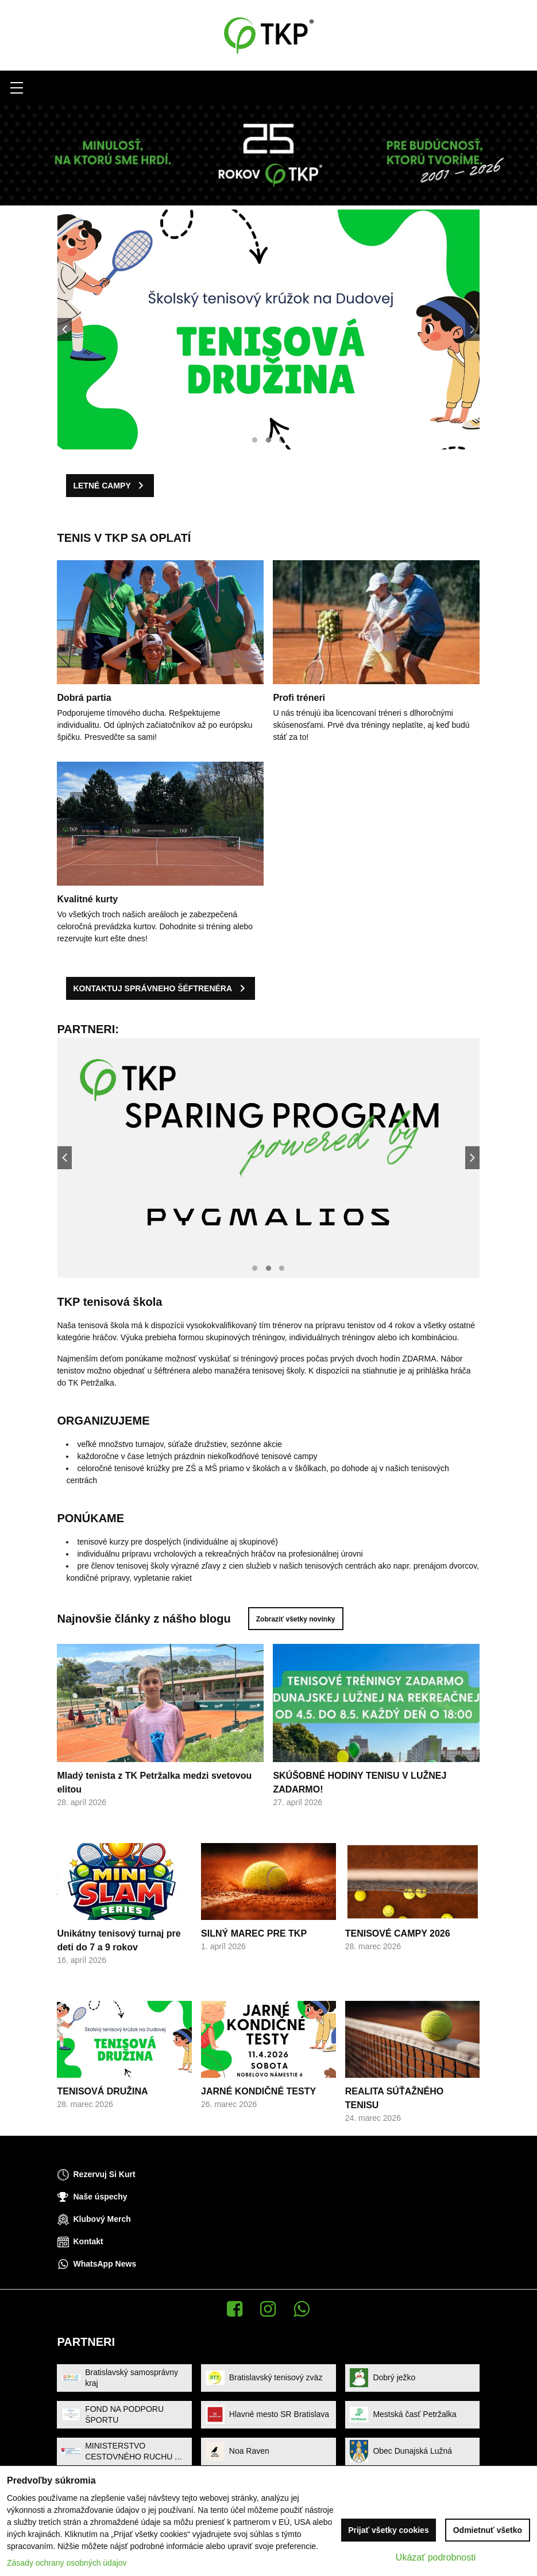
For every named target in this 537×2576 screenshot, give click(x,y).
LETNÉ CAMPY (93, 485)
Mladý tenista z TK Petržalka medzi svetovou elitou (154, 1791)
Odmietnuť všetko (487, 2530)
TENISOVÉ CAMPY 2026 (397, 1942)
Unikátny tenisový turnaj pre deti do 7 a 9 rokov (118, 1949)
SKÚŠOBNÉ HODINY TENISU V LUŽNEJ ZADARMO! (359, 1791)
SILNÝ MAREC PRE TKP (254, 1942)
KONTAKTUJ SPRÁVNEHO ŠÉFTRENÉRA (143, 988)
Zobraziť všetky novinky (305, 1619)
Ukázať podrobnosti (436, 2557)
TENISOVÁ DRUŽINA (102, 2100)
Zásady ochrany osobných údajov (67, 2562)
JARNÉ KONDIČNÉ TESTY (258, 2100)
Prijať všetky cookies (388, 2530)
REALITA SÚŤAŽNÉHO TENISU (394, 2107)
